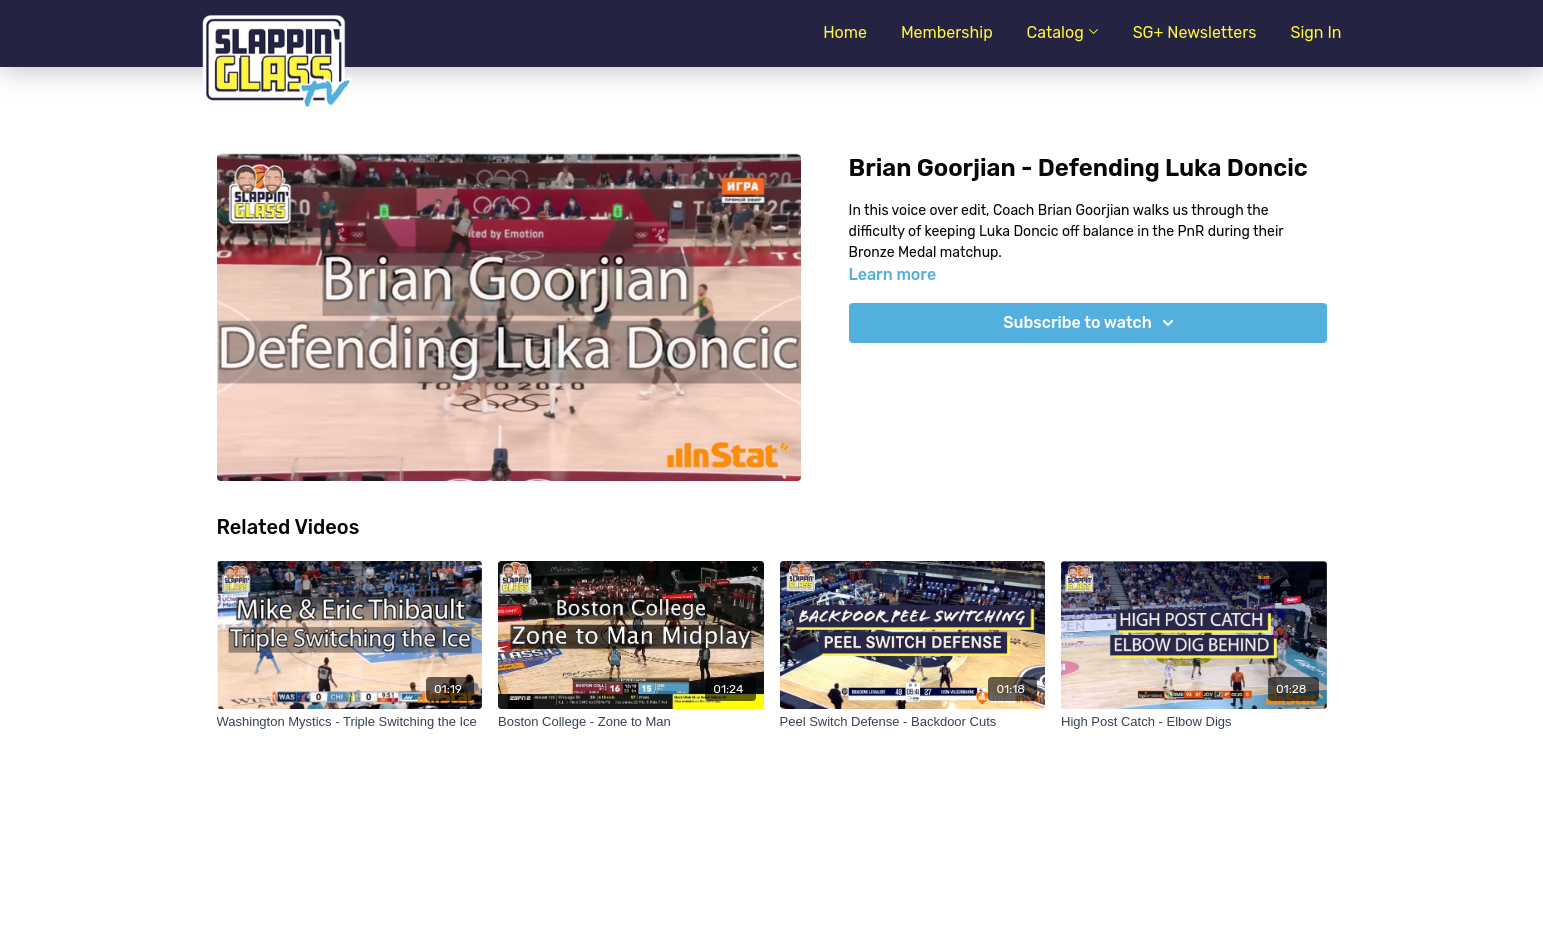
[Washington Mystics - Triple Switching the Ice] (350, 722)
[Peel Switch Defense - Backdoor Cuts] (913, 722)
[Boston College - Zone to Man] (631, 722)
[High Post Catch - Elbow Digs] (1194, 722)
